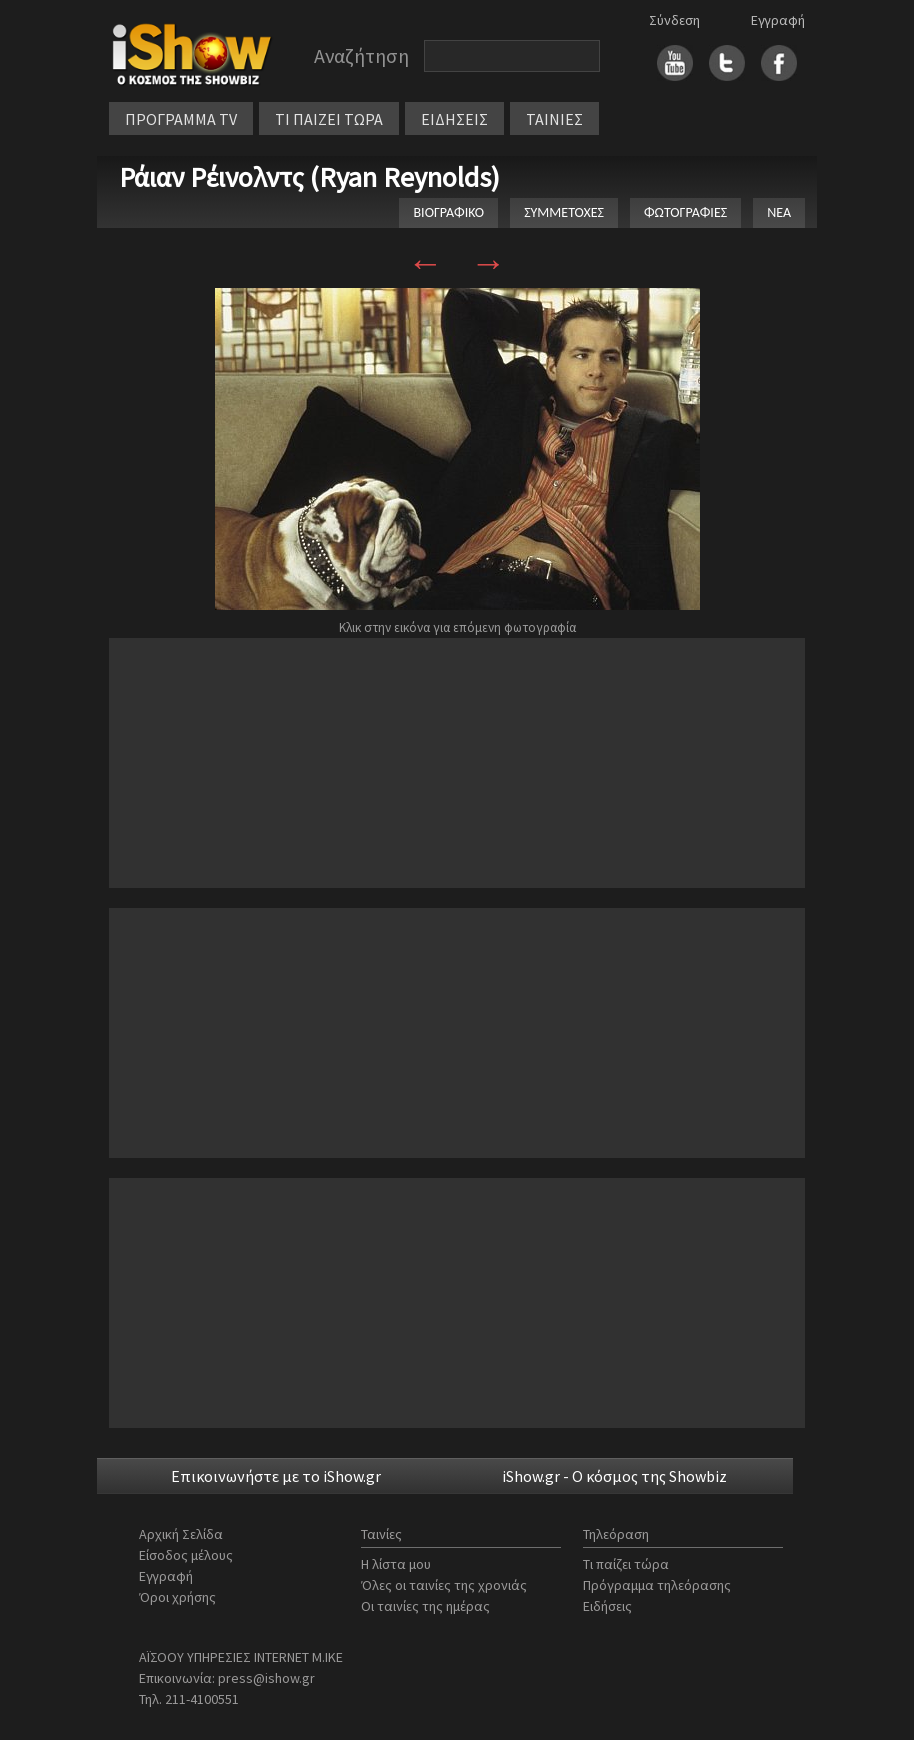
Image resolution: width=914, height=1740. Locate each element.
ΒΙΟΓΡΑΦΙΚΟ (448, 212)
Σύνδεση (674, 20)
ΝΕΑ (779, 212)
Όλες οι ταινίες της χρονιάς (444, 1585)
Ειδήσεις (607, 1606)
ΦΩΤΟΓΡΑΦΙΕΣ (685, 212)
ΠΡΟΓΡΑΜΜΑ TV (181, 119)
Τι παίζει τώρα (626, 1564)
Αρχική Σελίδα (181, 1534)
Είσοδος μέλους (186, 1555)
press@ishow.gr (266, 1678)
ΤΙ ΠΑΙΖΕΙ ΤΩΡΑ (329, 119)
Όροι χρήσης (177, 1597)
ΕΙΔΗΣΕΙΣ (454, 119)
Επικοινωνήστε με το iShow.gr (276, 1476)
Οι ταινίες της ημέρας (425, 1606)
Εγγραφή (778, 20)
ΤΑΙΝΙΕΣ (554, 119)
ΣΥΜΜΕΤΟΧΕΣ (564, 212)
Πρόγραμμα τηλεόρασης (657, 1585)
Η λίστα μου (396, 1564)
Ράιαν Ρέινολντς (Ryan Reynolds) (309, 177)
